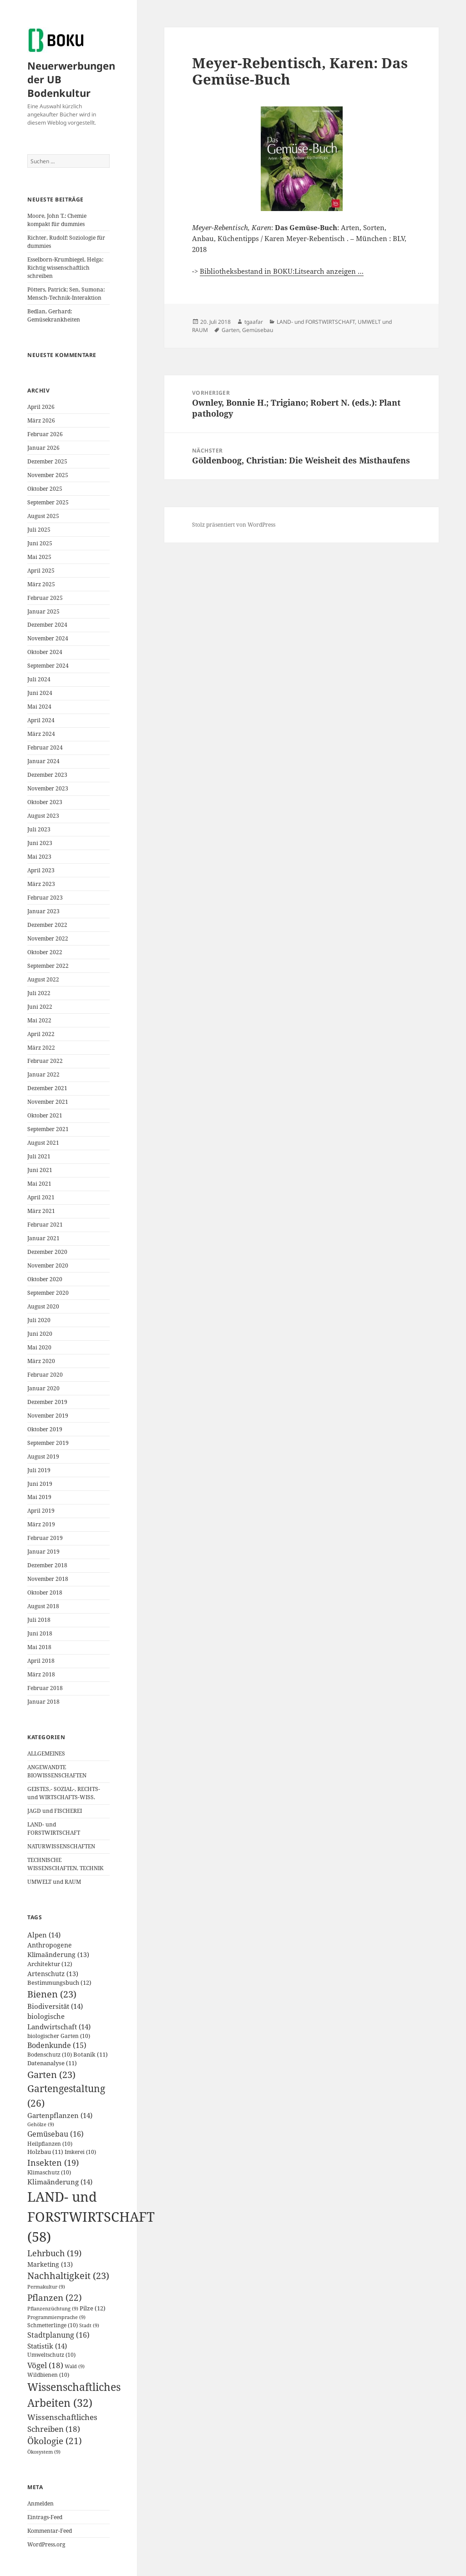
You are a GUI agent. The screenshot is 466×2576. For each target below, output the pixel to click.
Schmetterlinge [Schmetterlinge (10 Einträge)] (52, 2325)
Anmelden (40, 2503)
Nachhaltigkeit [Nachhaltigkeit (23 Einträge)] (68, 2275)
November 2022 (47, 938)
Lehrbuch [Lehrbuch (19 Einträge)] (54, 2253)
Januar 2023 (43, 911)
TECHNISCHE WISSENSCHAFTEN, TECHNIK (65, 1864)
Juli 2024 (39, 679)
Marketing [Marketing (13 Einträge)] (50, 2264)
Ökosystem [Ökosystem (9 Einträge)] (44, 2452)
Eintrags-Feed (44, 2517)
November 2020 (47, 1265)
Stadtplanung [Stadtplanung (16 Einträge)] (58, 2335)
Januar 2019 (43, 1551)
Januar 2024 (43, 761)
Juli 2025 (39, 529)
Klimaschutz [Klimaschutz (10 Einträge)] (49, 2172)
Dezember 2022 (47, 925)
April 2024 (41, 720)
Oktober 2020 (44, 1279)
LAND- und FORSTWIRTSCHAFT (53, 1828)
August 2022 (43, 979)
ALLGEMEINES (46, 1753)
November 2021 (47, 1102)
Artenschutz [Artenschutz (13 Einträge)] (52, 1973)
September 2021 (48, 1129)
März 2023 (41, 884)
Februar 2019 (45, 1538)
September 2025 (48, 502)
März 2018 (41, 1674)
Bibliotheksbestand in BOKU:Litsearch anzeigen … (282, 271)
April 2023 (41, 870)
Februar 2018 (45, 1688)
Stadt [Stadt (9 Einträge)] (89, 2325)
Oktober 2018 (44, 1592)
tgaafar (253, 322)
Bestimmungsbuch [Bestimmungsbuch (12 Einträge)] (59, 1982)
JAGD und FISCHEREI (54, 1811)
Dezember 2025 (47, 461)
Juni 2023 (39, 843)
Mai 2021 (39, 1183)
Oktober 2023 (44, 802)
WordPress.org (46, 2544)
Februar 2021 (45, 1224)
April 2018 (41, 1661)
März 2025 (41, 584)
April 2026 (41, 407)
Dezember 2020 (47, 1252)
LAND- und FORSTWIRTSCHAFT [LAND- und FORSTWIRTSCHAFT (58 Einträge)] (91, 2217)
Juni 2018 (39, 1633)
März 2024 (41, 734)
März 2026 (41, 420)
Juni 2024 (39, 693)
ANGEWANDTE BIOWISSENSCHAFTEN (56, 1771)
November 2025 (47, 475)
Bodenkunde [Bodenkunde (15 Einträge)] (56, 2045)
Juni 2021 (39, 1170)
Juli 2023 (39, 829)
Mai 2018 (39, 1647)
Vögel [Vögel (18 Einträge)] (45, 2365)
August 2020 (43, 1306)
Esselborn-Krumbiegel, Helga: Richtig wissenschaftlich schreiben (65, 268)
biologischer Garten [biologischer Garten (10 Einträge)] (58, 2036)
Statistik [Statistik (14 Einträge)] (47, 2345)
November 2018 (47, 1579)
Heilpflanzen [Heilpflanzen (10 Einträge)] (49, 2143)
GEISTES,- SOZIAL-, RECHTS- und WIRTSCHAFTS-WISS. (63, 1793)
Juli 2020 (39, 1320)
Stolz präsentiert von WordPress (233, 524)
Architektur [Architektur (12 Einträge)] (49, 1964)
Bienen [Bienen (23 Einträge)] (51, 1994)
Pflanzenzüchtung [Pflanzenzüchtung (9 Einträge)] (52, 2308)
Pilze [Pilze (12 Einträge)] (93, 2308)
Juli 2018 (39, 1620)
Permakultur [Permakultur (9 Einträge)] (46, 2287)
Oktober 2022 (44, 952)
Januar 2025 (43, 611)
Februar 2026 (45, 434)
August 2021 (43, 1143)
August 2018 (43, 1606)
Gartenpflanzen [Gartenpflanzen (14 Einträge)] (59, 2115)
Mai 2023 (39, 856)
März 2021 (41, 1211)
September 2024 (48, 665)
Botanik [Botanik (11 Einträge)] (90, 2054)
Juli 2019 (39, 1470)
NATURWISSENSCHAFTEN (61, 1846)
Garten (230, 330)
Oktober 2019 (44, 1429)
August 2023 (43, 816)
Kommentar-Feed (49, 2531)
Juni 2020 (39, 1334)
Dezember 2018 (47, 1565)
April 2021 (41, 1197)
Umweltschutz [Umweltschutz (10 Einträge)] (51, 2354)
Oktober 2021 (44, 1115)
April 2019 (41, 1510)
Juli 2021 (39, 1156)
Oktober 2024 (44, 652)
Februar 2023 (45, 897)
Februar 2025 (45, 598)
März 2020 (41, 1361)
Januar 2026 (43, 448)
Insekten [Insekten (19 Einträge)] (53, 2162)
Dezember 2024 (47, 625)
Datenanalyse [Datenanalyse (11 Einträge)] (52, 2063)
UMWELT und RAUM (54, 1882)
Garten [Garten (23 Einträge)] (51, 2074)
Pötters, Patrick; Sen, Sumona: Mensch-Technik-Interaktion (66, 294)
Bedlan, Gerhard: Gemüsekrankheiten (53, 315)
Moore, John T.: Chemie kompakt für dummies (56, 220)
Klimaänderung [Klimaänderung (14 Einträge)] (59, 2181)
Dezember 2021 (47, 1088)
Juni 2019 (39, 1484)
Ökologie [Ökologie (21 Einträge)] (54, 2441)
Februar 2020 (45, 1375)
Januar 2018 (43, 1702)
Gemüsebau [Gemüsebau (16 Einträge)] (55, 2134)
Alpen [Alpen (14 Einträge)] (44, 1934)
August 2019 (43, 1456)
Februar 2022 (45, 1061)
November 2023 (47, 788)
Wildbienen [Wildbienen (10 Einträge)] (48, 2374)
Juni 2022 (39, 1007)
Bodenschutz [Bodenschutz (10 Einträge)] (49, 2054)
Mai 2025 (39, 557)
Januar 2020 (43, 1388)
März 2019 (41, 1524)
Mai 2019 (39, 1497)
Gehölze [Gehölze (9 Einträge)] (40, 2124)
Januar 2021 (43, 1238)
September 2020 (48, 1293)
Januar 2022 (43, 1074)
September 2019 (48, 1443)
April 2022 (41, 1034)
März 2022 (41, 1048)
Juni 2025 (39, 543)
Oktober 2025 (44, 489)
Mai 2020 (39, 1347)
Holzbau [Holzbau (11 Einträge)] (45, 2152)
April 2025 (41, 570)
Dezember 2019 (47, 1402)
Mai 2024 (39, 706)
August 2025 (43, 516)
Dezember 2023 (47, 775)
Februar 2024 (45, 747)
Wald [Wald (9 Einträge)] (75, 2366)
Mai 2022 (39, 1020)
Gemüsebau (257, 330)
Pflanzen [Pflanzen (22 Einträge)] (54, 2297)
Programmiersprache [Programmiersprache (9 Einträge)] (56, 2317)
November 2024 (47, 638)
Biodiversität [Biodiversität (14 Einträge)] (55, 2006)
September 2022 (48, 966)
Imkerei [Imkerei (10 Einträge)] (80, 2151)
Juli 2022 (39, 993)
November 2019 (47, 1415)
